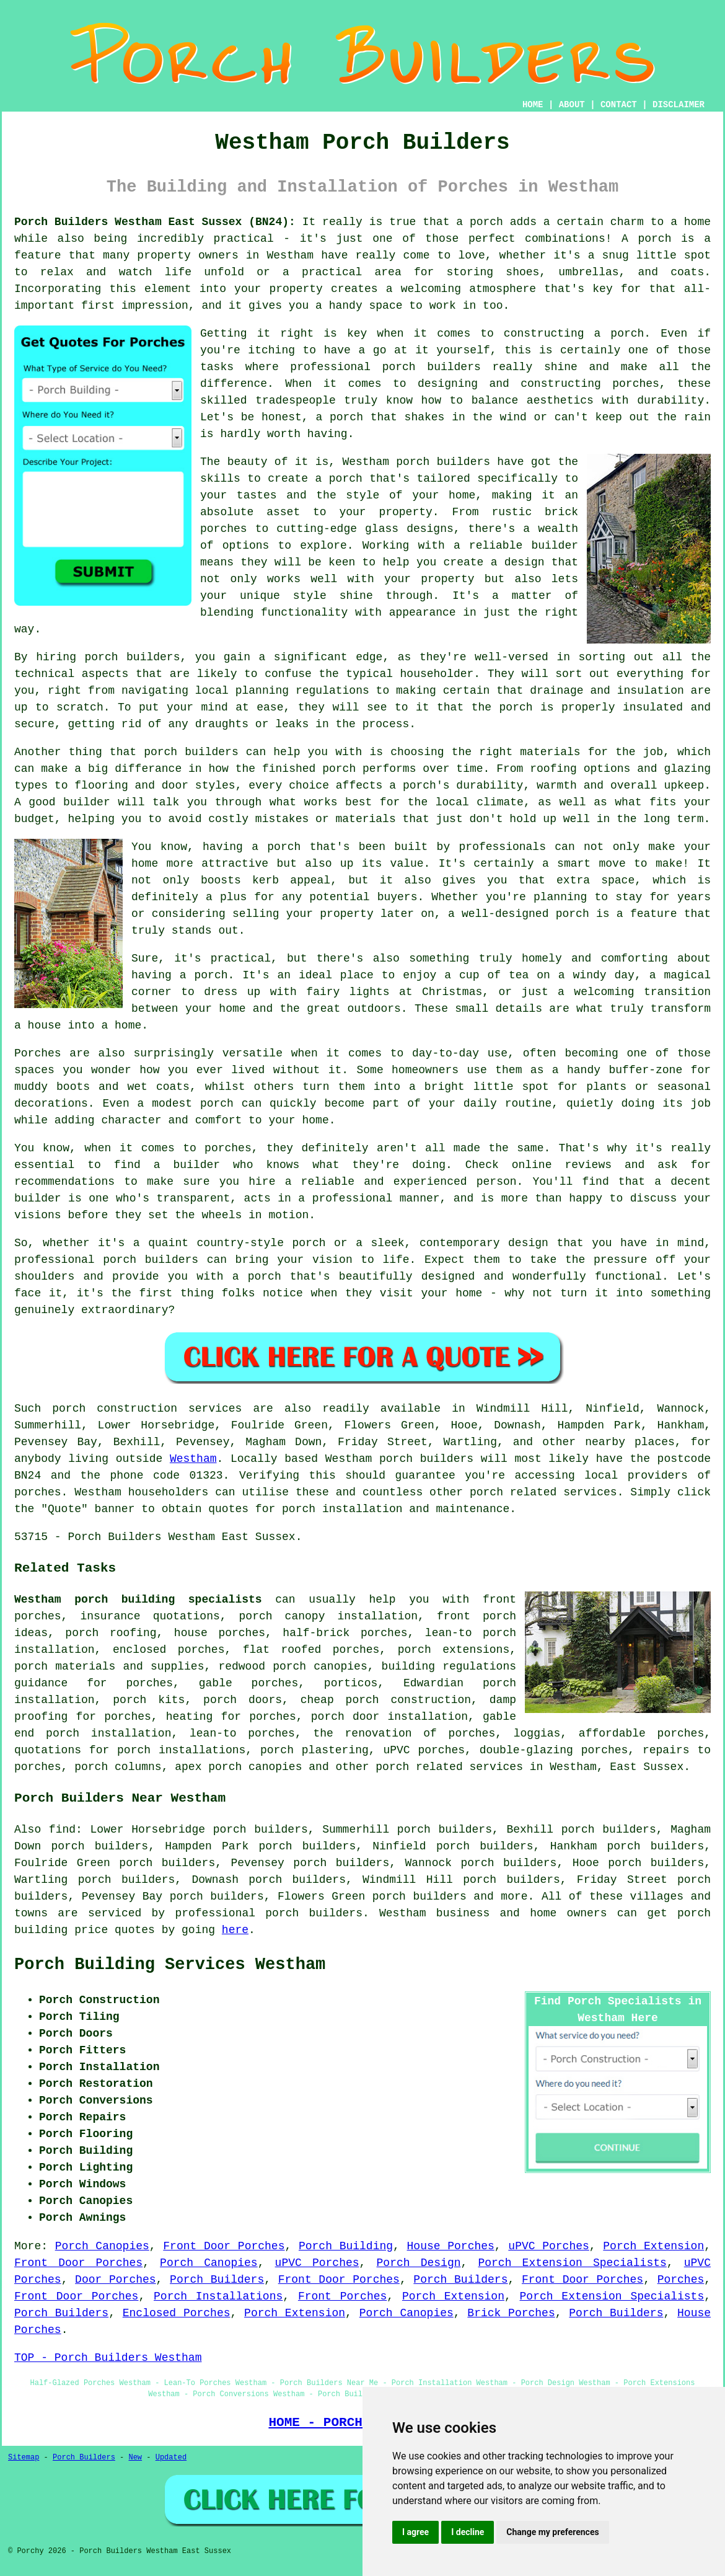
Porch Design (419, 2263)
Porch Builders (217, 2279)
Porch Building (346, 2246)
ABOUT (572, 105)
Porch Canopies (102, 2246)
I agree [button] (415, 2532)
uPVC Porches (548, 2246)
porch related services (449, 1767)
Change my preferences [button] (552, 2532)
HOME (532, 105)
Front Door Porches (223, 2246)
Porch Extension (653, 2246)
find (62, 1829)
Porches (681, 2279)
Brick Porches (511, 2313)
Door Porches (115, 2279)
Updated (171, 2457)
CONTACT (618, 105)
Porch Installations (218, 2296)
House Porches (450, 2246)
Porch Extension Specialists (572, 2263)
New (135, 2457)
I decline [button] (467, 2532)
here (235, 1930)
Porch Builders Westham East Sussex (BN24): (155, 222)
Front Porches (342, 2296)
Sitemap (23, 2457)
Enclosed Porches (177, 2313)
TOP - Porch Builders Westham (107, 2358)
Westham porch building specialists (138, 1599)
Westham (193, 1459)
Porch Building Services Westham (169, 1964)
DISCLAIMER (678, 105)
